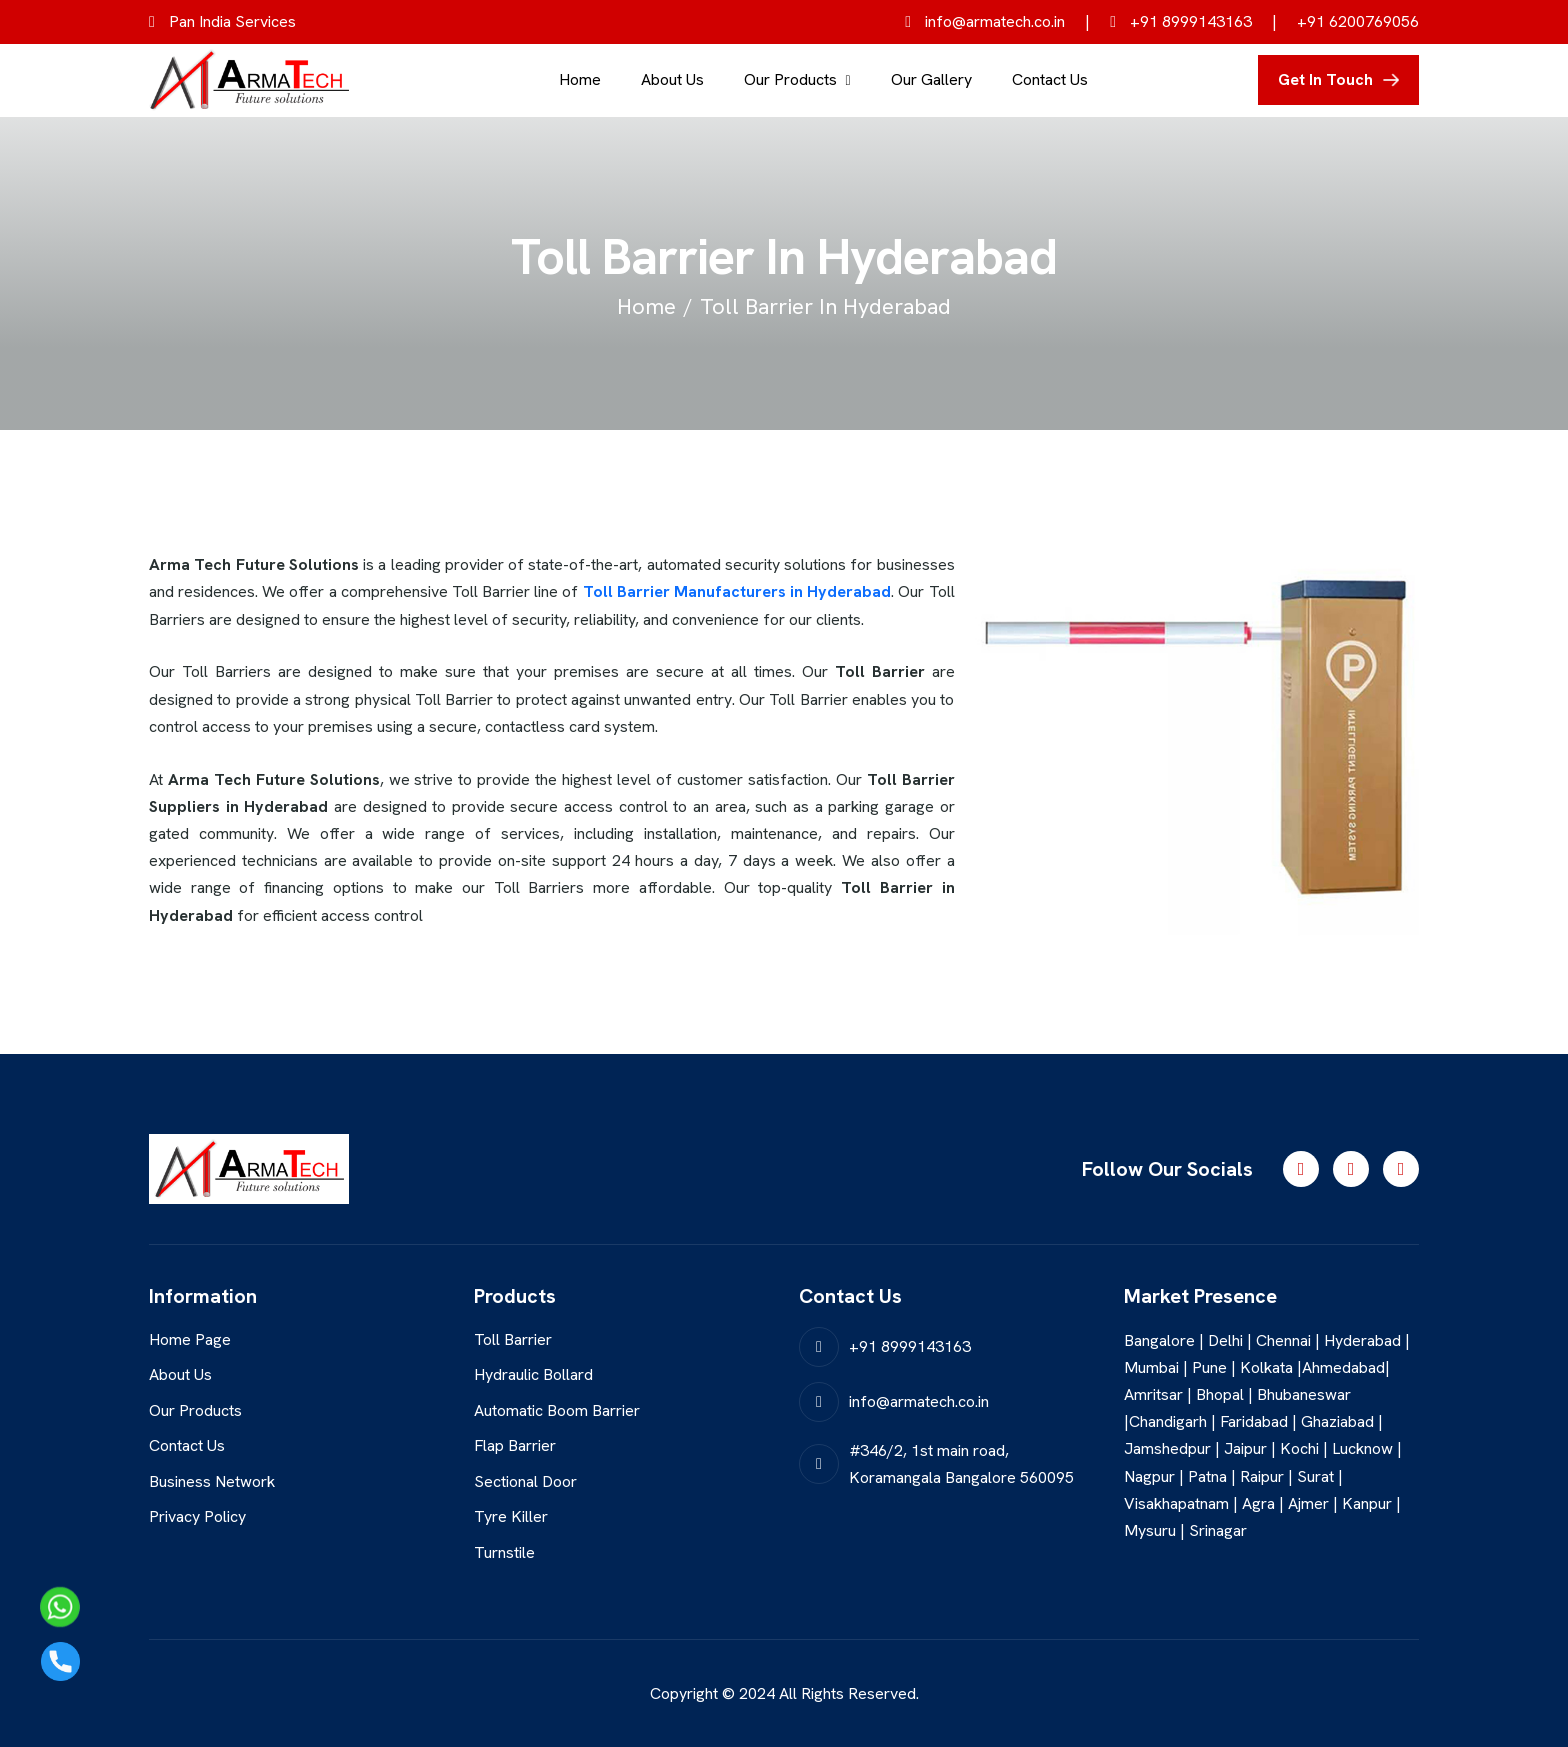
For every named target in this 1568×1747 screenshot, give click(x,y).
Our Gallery (931, 79)
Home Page (190, 1339)
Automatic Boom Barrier (557, 1410)
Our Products (790, 79)
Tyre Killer (511, 1517)
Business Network (212, 1481)
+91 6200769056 (1358, 21)
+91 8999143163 (1181, 21)
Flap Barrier (515, 1445)
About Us (672, 79)
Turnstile (504, 1552)
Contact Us (1050, 79)
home (646, 306)
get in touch (1325, 79)
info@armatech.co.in (985, 21)
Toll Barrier (513, 1339)
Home (580, 79)
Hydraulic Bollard (533, 1374)
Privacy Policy (197, 1517)
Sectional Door (525, 1481)
